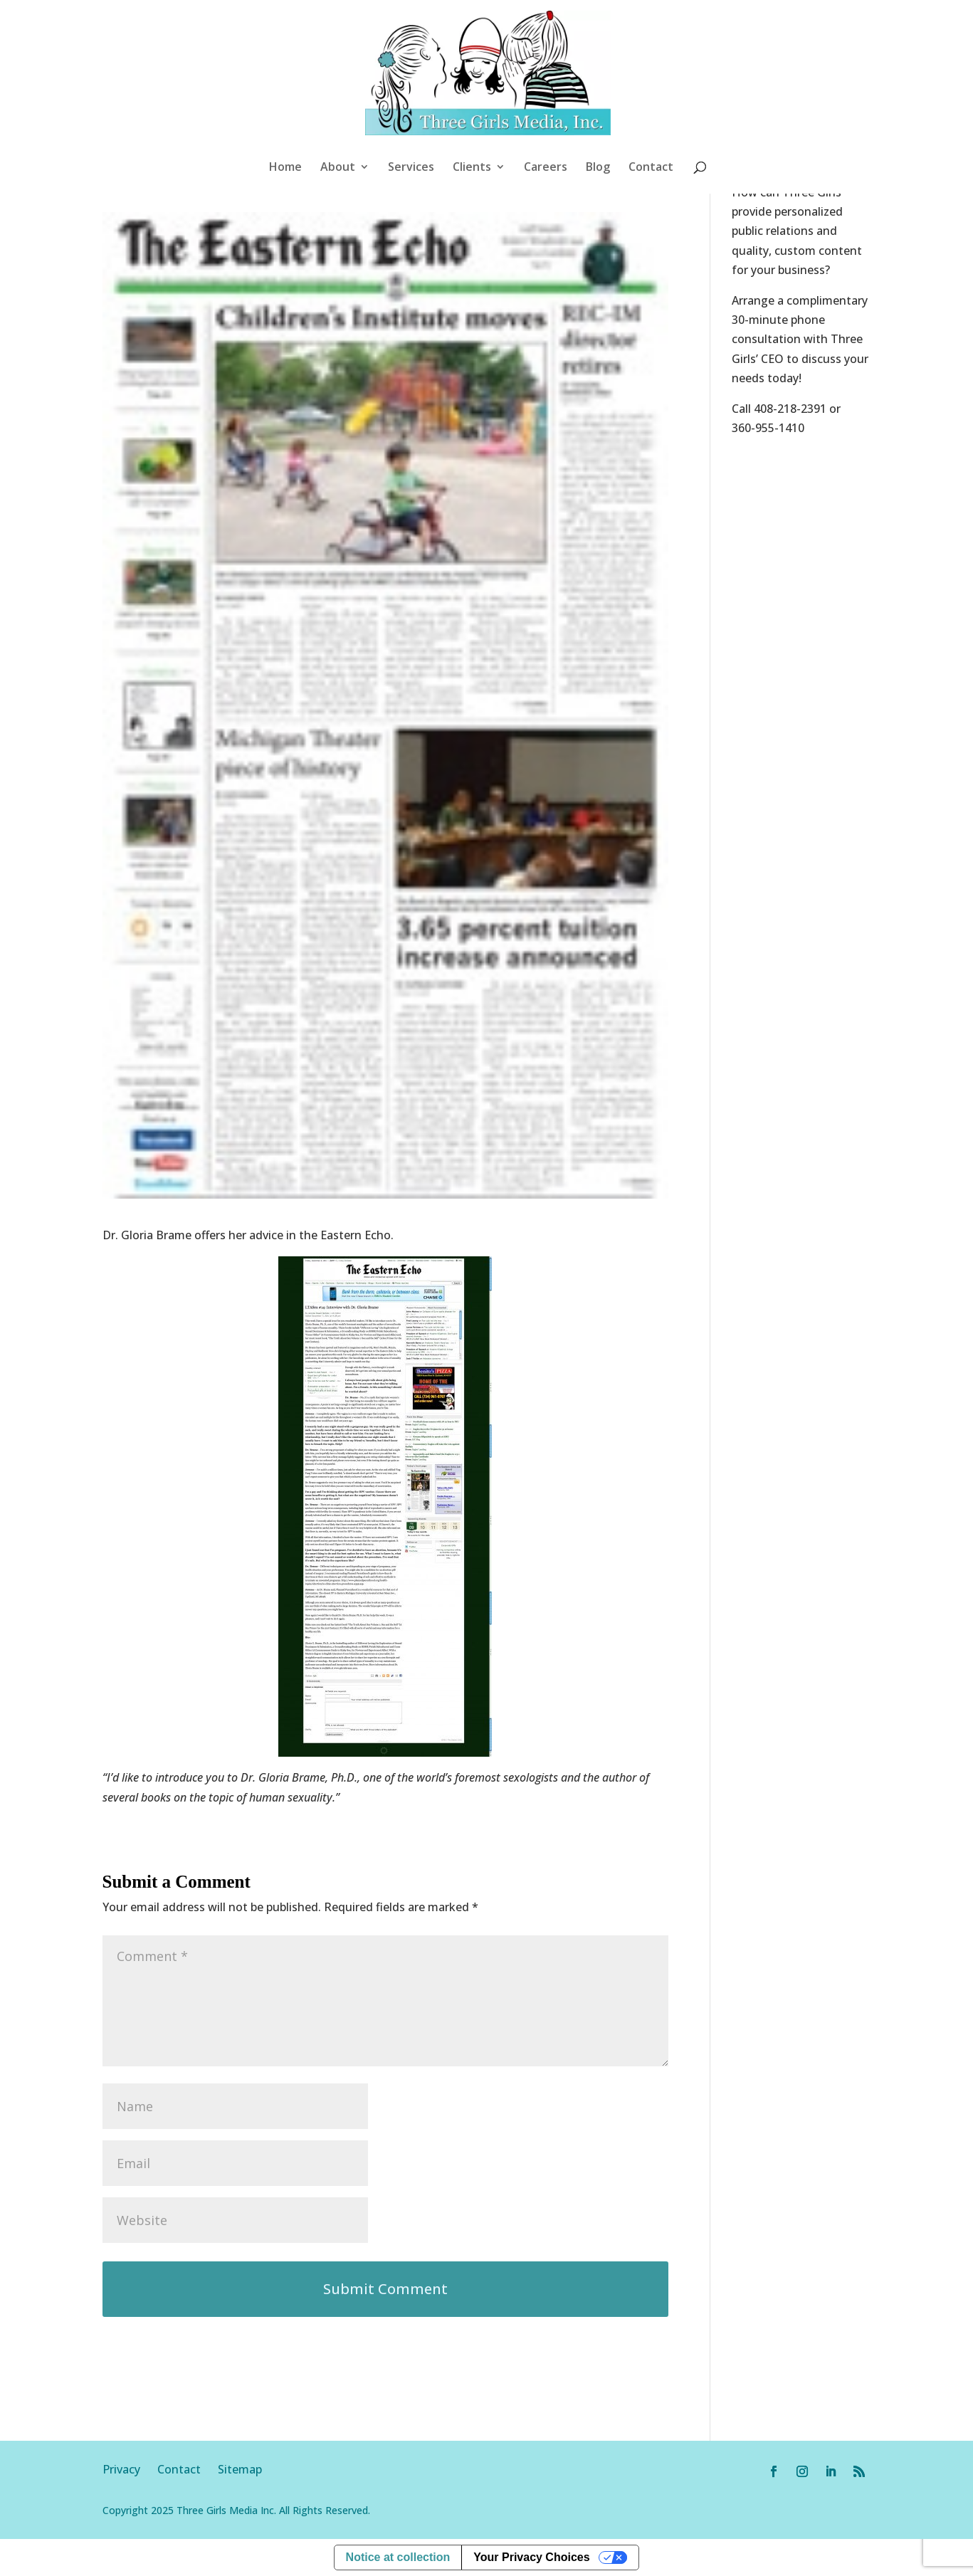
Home (285, 168)
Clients (472, 168)
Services (411, 168)
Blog (598, 168)
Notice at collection (398, 2557)
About (337, 168)
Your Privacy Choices (531, 2557)
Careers (545, 168)
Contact (650, 168)
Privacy (129, 2469)
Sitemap (240, 2469)
